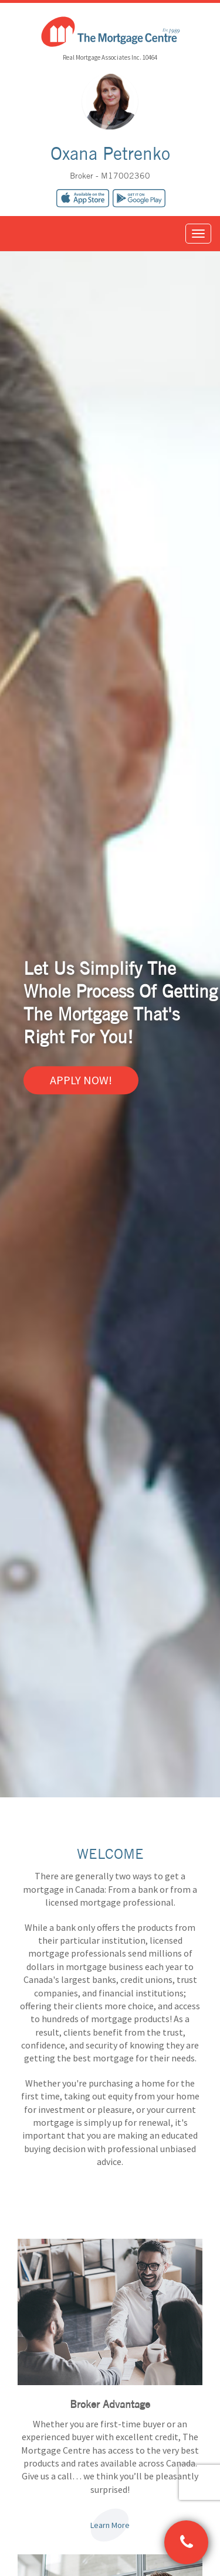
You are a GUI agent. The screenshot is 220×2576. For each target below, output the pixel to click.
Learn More (110, 2525)
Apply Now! (81, 1080)
